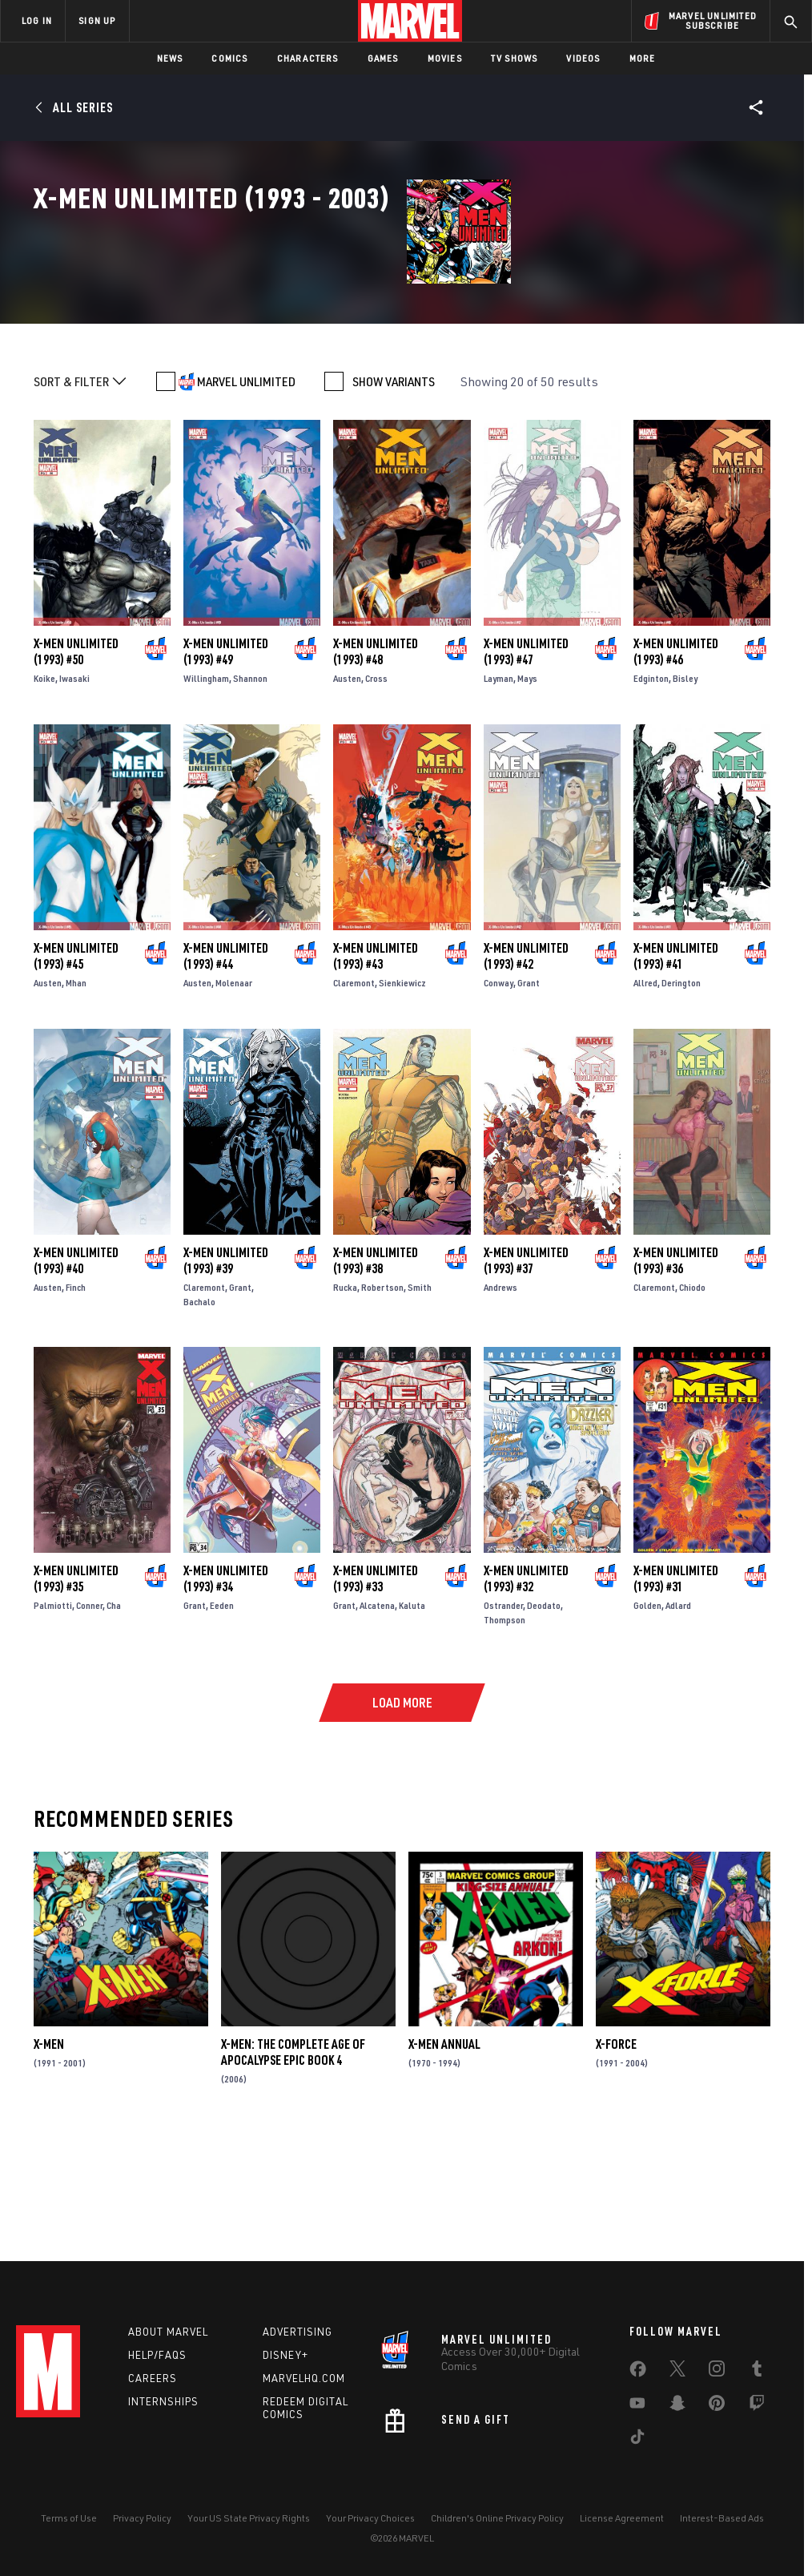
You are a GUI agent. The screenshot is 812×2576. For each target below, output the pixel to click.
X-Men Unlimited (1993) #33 (375, 1691)
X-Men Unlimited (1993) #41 (675, 1068)
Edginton (651, 790)
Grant (528, 1095)
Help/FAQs (157, 2354)
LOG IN (37, 20)
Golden (647, 1717)
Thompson (504, 1732)
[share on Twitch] (757, 2406)
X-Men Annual (444, 2156)
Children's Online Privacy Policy (497, 2518)
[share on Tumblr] (757, 2372)
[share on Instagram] (717, 2372)
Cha (114, 1717)
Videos (583, 58)
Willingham (206, 790)
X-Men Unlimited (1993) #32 (526, 1691)
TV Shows (514, 58)
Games (383, 58)
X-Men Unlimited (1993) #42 (526, 1068)
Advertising (297, 2331)
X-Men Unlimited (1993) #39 (225, 1372)
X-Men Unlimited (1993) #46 (675, 764)
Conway (498, 1095)
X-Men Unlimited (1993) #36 (675, 1372)
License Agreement (622, 2518)
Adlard (678, 1717)
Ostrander (503, 1717)
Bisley (685, 790)
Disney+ (285, 2354)
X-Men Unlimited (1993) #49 (225, 764)
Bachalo (199, 1413)
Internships (163, 2401)
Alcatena (377, 1717)
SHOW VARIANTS (393, 494)
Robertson (382, 1399)
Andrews (500, 1399)
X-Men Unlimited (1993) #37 (526, 1372)
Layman (498, 790)
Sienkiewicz (402, 1095)
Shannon (250, 790)
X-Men (49, 2156)
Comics (229, 58)
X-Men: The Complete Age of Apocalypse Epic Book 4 (293, 2164)
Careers (152, 2378)
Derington (681, 1095)
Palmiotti (53, 1717)
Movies (445, 58)
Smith (420, 1399)
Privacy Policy (142, 2518)
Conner (89, 1717)
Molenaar (233, 1095)
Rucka (345, 1399)
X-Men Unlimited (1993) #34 (225, 1691)
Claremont (354, 1095)
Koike (44, 790)
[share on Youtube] (637, 2406)
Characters (308, 58)
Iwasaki (74, 790)
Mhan (76, 1095)
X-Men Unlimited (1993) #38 (375, 1372)
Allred (645, 1095)
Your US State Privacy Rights (248, 2518)
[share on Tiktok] (637, 2440)
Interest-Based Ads (722, 2518)
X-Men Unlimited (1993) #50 (76, 764)
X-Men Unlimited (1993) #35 (76, 1691)
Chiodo (692, 1399)
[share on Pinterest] (717, 2406)
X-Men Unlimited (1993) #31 (675, 1691)
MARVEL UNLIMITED (246, 494)
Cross (376, 790)
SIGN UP (96, 20)
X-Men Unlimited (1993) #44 (225, 1068)
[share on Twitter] (677, 2372)
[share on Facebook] (637, 2372)
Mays (527, 790)
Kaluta (412, 1717)
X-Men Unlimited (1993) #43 (375, 1068)
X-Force (616, 2156)
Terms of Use (69, 2518)
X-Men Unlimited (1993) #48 (375, 764)
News (170, 58)
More (642, 58)
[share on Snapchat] (677, 2406)
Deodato (544, 1717)
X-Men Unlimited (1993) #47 (526, 764)
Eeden (222, 1717)
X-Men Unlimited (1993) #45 (76, 1068)
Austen (347, 790)
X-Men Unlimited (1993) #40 (76, 1372)
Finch (76, 1399)
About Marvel (168, 2331)
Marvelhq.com (304, 2378)
